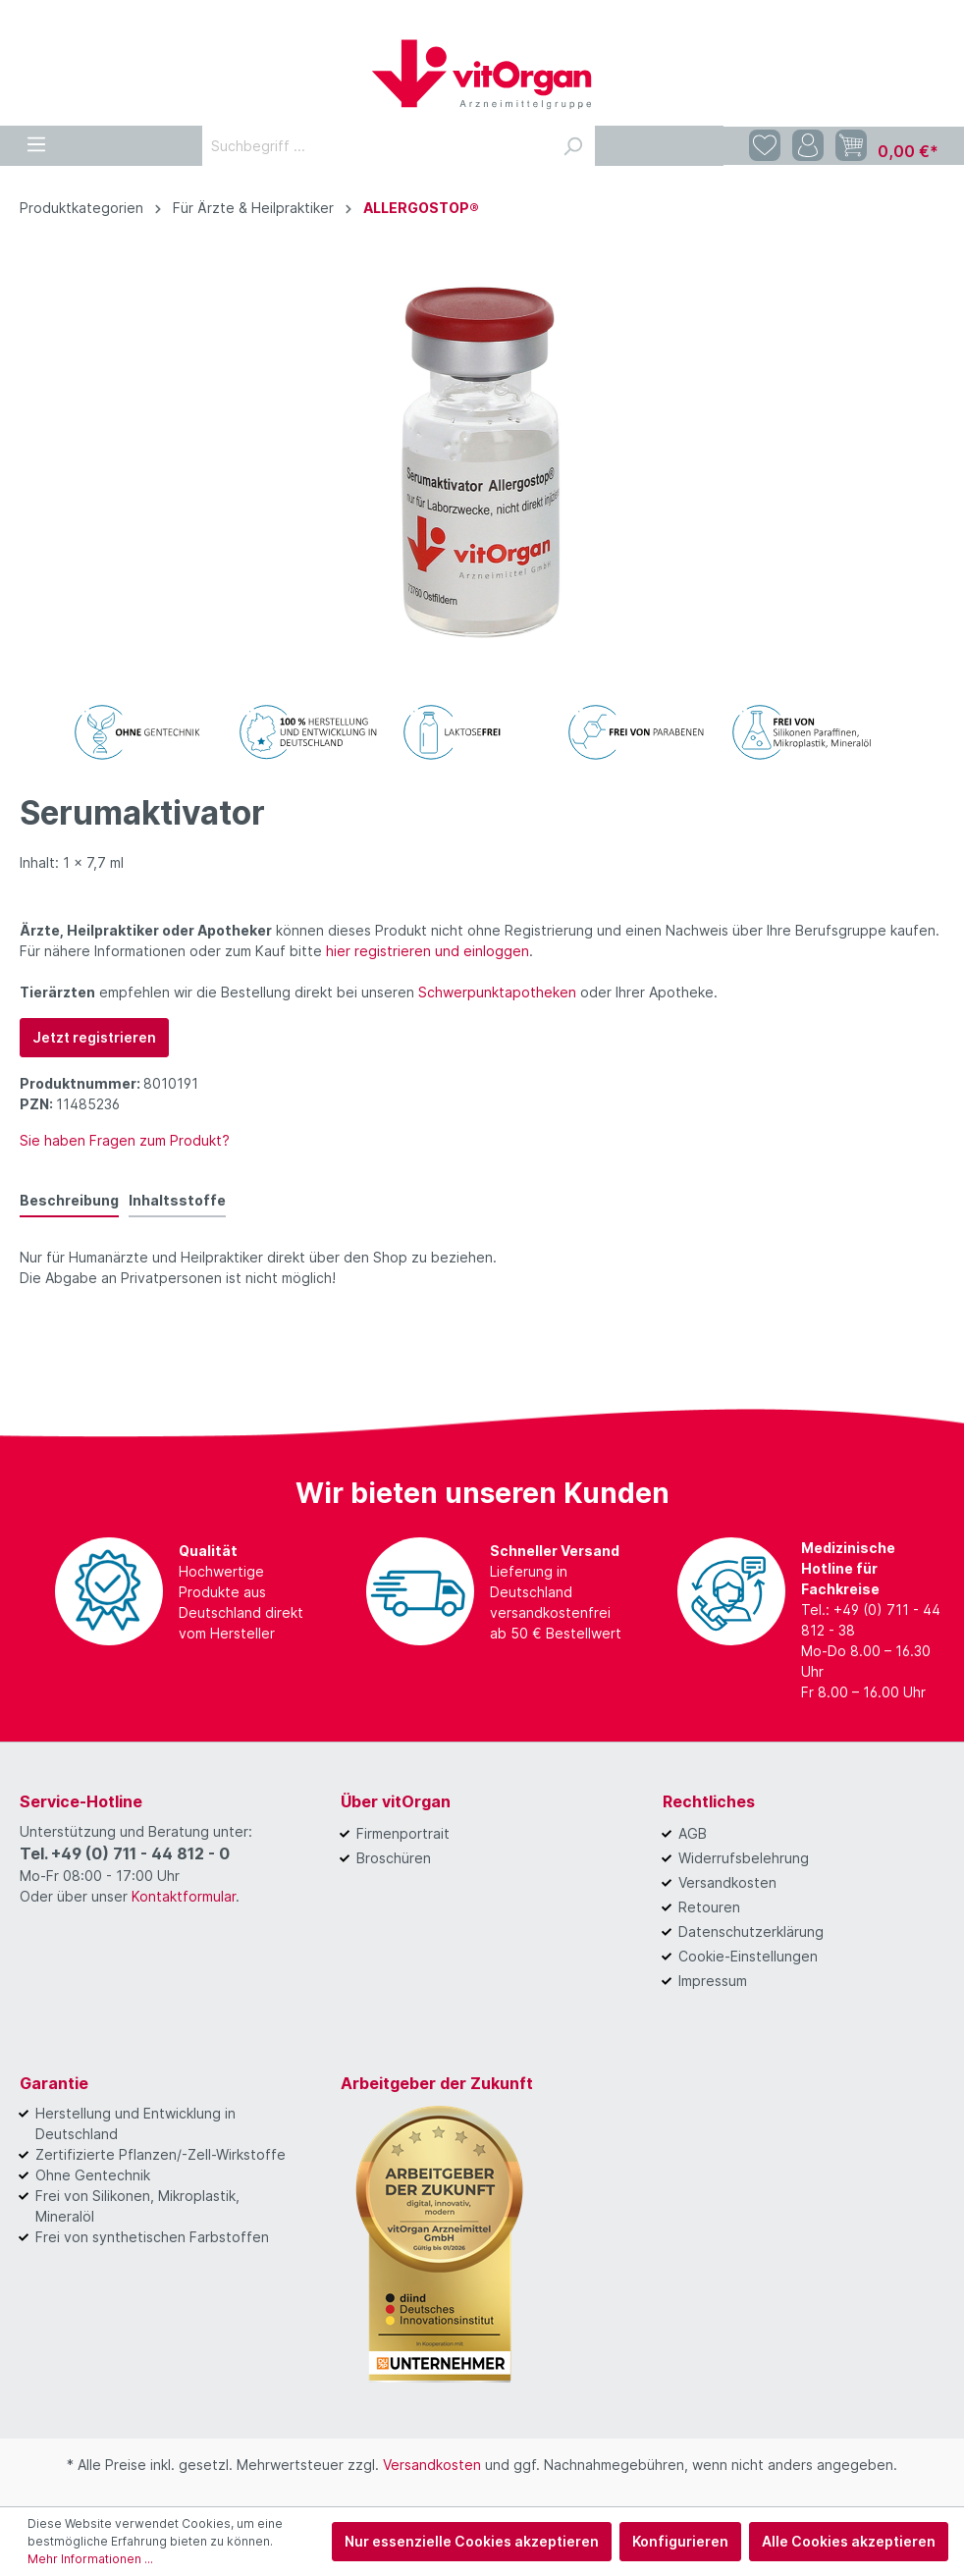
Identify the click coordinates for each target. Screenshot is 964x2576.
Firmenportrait (403, 1833)
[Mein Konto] (808, 146)
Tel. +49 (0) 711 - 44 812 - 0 (125, 1853)
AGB (692, 1833)
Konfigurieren (680, 2541)
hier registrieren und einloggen (427, 950)
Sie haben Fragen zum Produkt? (125, 1140)
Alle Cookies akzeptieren (849, 2541)
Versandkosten (727, 1882)
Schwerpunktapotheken (497, 992)
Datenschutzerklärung (751, 1931)
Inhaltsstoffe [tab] (177, 1200)
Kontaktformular (184, 1896)
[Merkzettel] (764, 146)
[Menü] (36, 141)
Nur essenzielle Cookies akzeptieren (472, 2541)
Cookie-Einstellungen (748, 1956)
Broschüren (393, 1858)
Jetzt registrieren (94, 1037)
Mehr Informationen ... (90, 2558)
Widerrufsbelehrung (743, 1858)
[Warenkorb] (887, 146)
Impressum (712, 1980)
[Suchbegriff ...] (376, 146)
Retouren (709, 1907)
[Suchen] (572, 146)
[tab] (69, 1199)
